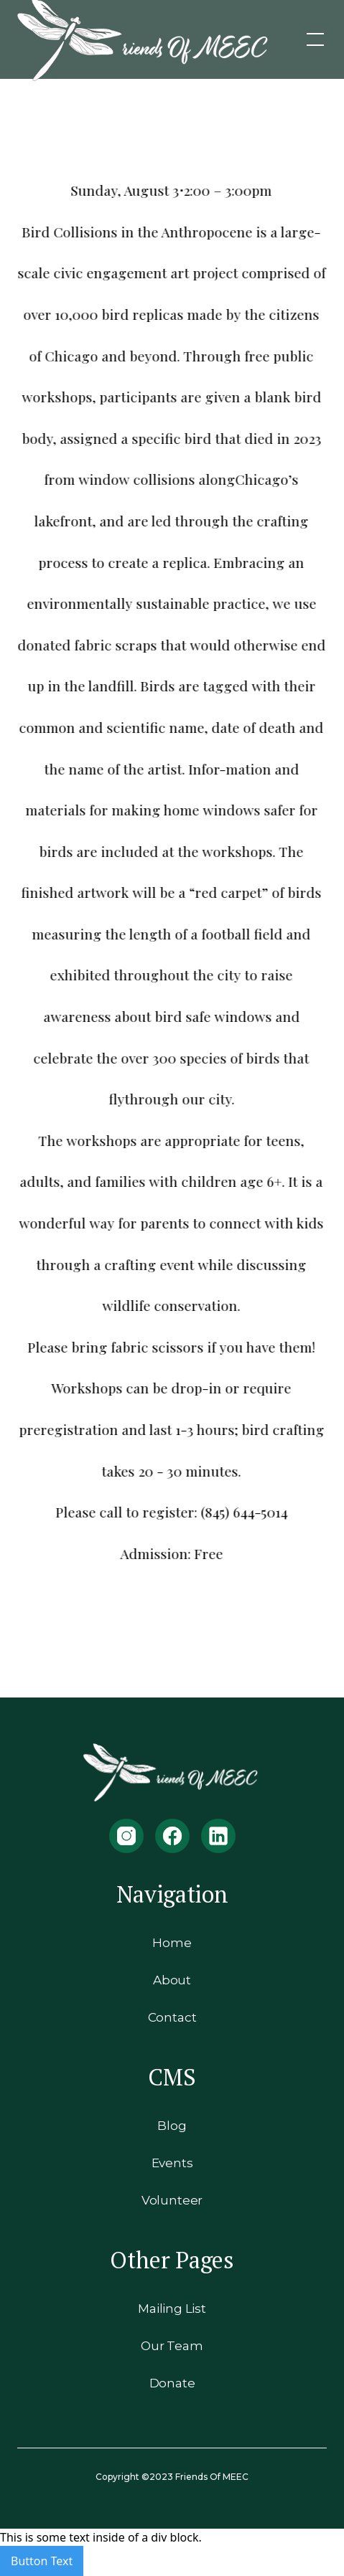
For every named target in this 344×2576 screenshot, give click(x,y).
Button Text (42, 2561)
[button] (312, 39)
